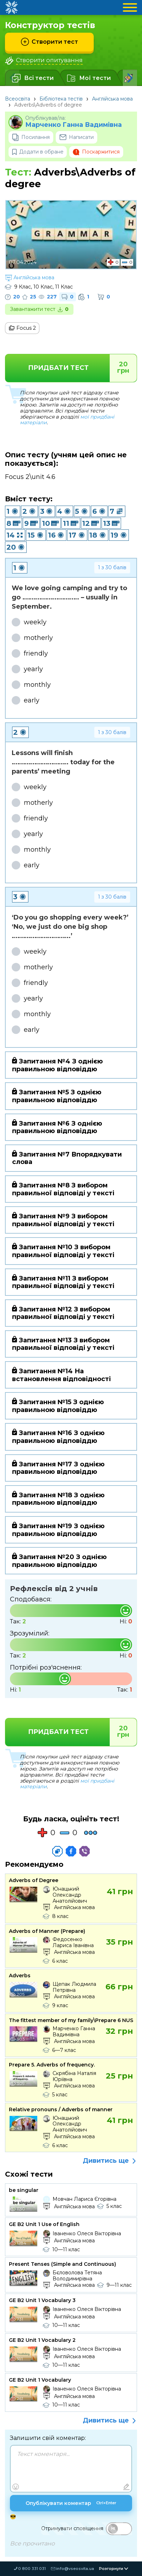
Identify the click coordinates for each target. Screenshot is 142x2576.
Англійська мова (112, 99)
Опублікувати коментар (71, 2504)
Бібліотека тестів (61, 99)
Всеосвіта (17, 99)
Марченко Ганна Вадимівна (73, 125)
